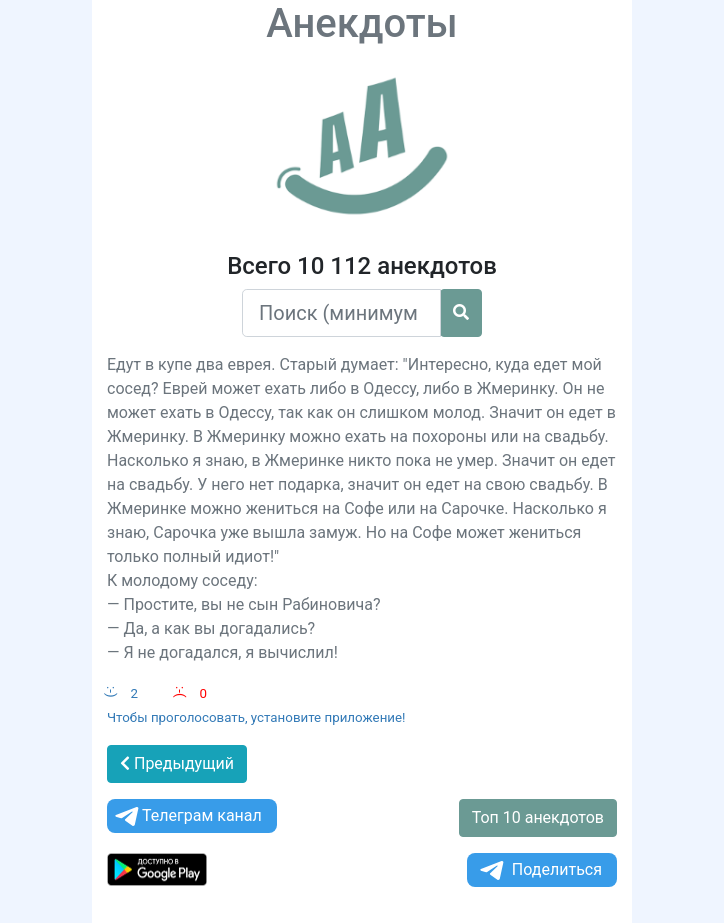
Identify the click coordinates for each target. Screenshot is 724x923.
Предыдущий (177, 763)
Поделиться (539, 870)
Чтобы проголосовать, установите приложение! (256, 717)
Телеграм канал (187, 816)
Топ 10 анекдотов (538, 817)
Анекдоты (362, 23)
